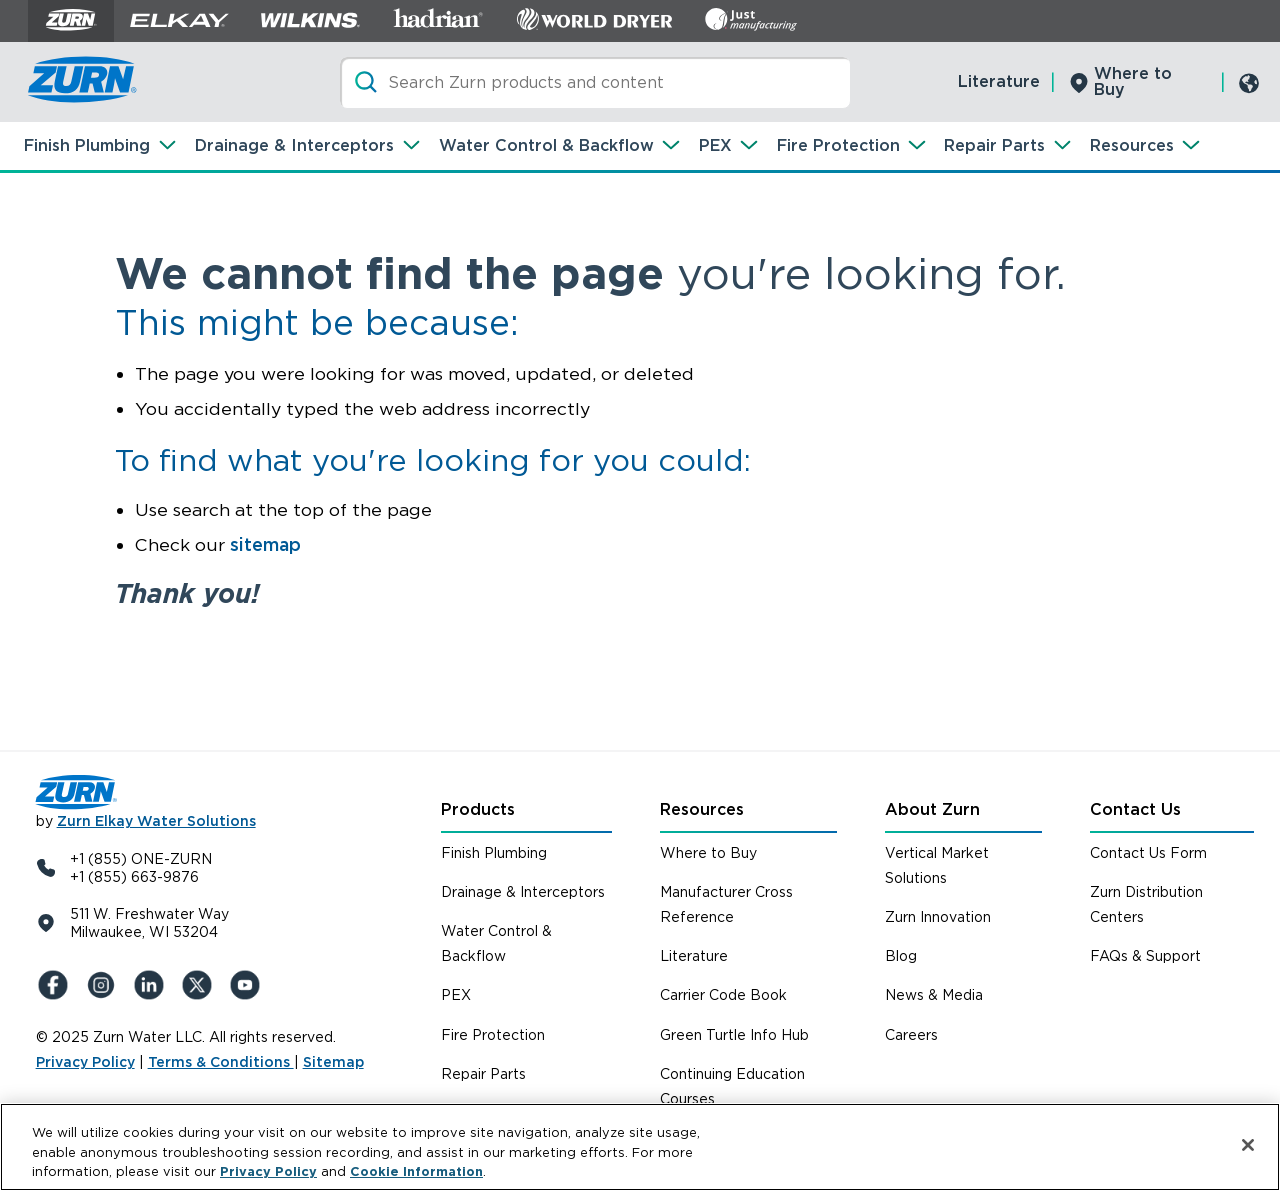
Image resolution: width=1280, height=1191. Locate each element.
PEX (715, 145)
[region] (640, 1147)
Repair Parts (994, 145)
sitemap (265, 544)
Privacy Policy (85, 1062)
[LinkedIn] (152, 985)
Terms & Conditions (221, 1062)
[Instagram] (104, 985)
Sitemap (333, 1062)
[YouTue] (248, 985)
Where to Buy (1133, 81)
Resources (1132, 145)
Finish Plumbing (87, 145)
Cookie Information (416, 1171)
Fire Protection (838, 145)
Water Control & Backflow (546, 145)
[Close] (1248, 1145)
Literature (999, 81)
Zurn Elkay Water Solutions (156, 821)
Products (478, 809)
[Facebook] (56, 985)
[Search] (595, 82)
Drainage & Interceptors (294, 145)
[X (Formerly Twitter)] (200, 985)
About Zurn (932, 809)
